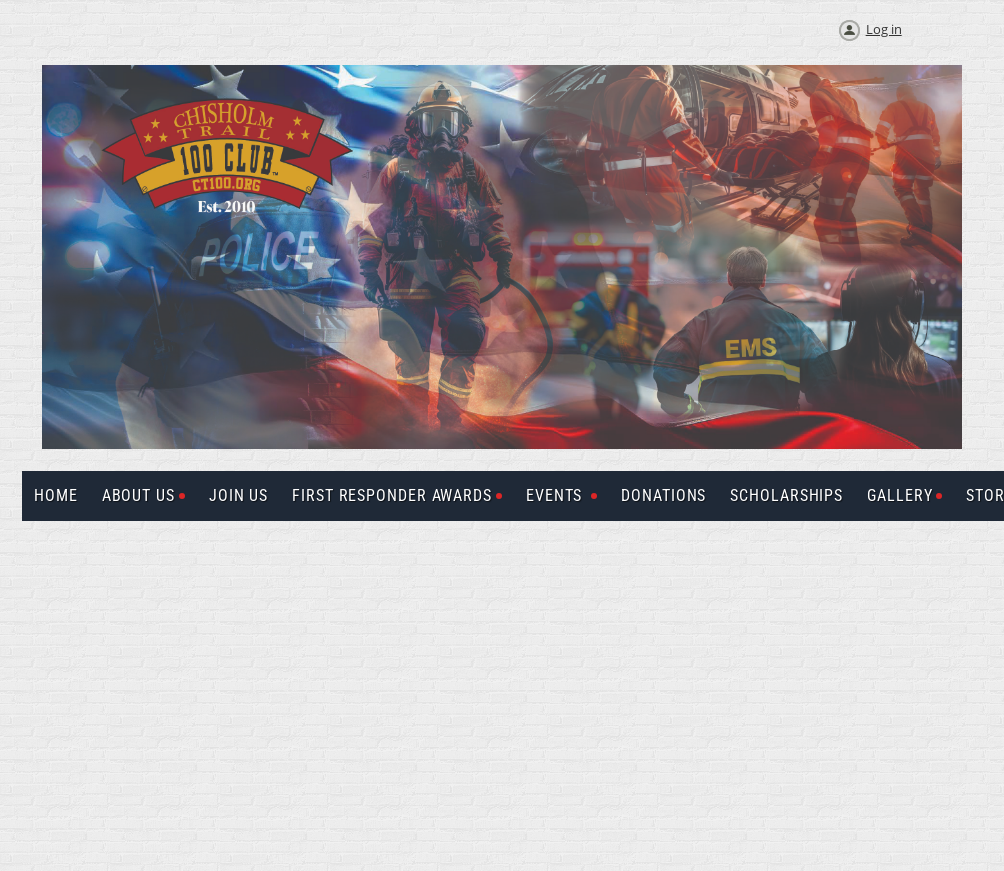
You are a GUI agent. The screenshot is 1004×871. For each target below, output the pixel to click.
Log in (884, 29)
